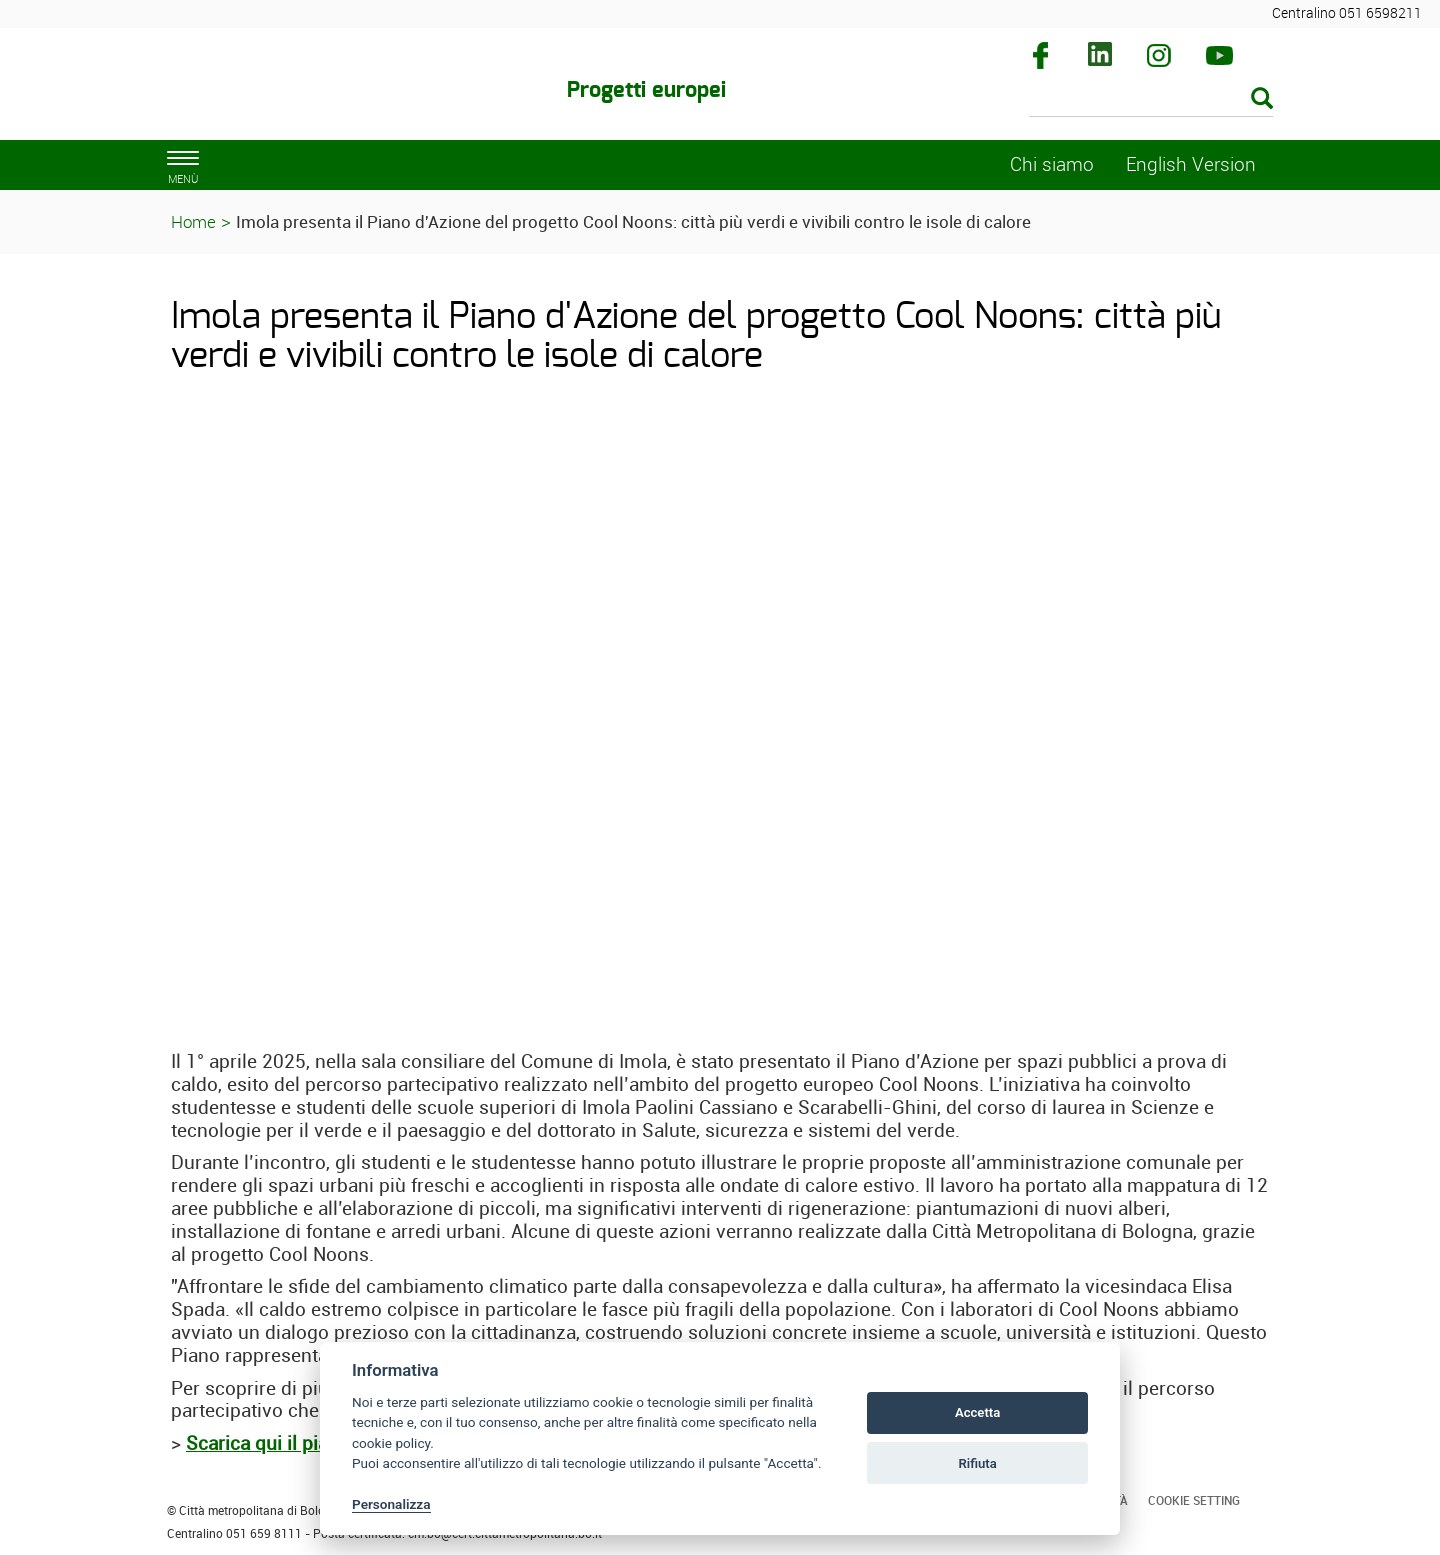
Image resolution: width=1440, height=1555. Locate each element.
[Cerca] (1151, 100)
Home (193, 221)
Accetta (977, 1412)
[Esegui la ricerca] (1262, 99)
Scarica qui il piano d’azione (307, 1443)
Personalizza (391, 1504)
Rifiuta (977, 1463)
